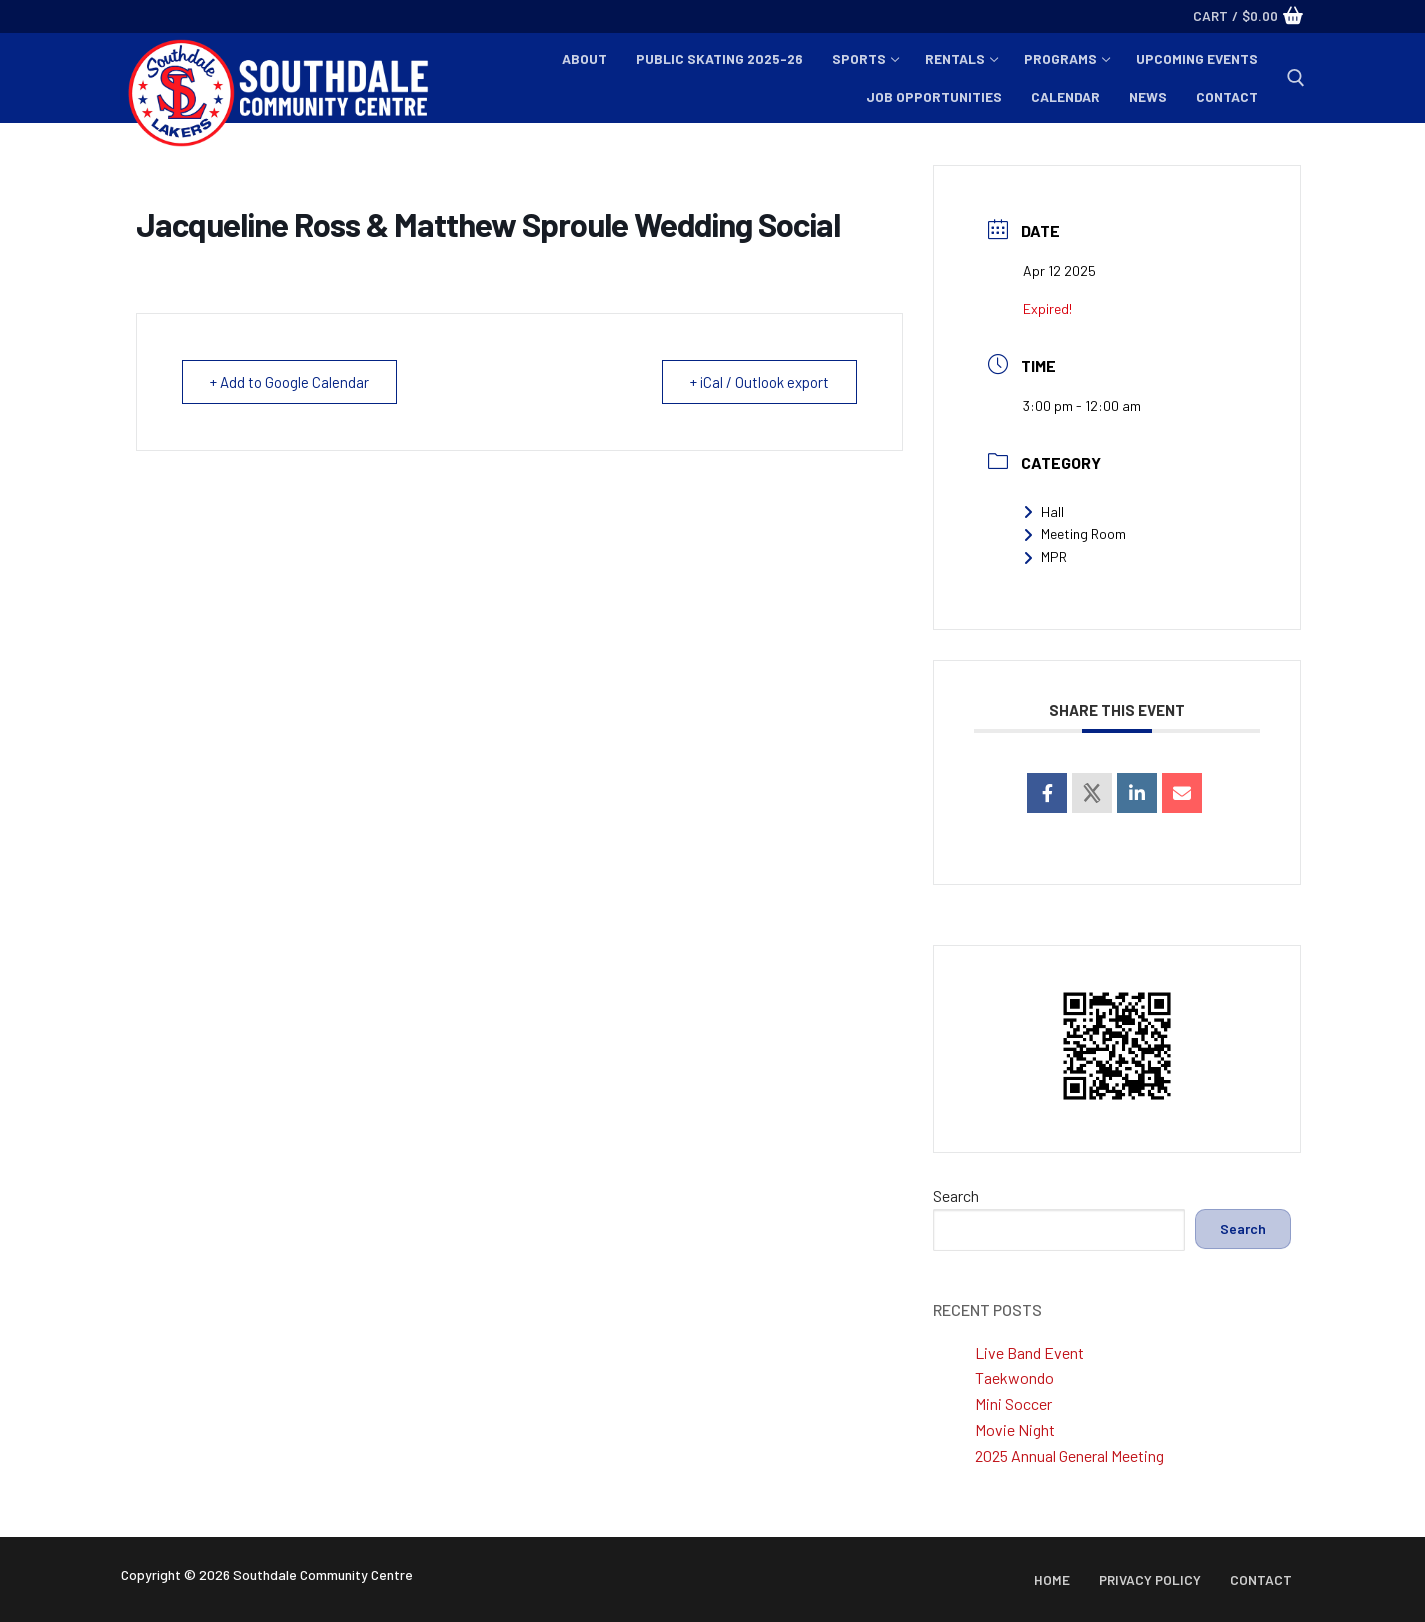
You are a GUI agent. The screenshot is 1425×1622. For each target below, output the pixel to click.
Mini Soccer (1013, 1403)
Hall (1043, 511)
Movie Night (1015, 1429)
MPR (1045, 556)
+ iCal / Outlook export (758, 382)
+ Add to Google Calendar (290, 382)
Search (956, 1195)
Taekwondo (1014, 1377)
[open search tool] (1296, 78)
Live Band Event (1029, 1352)
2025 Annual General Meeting (1069, 1455)
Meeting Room (1074, 533)
